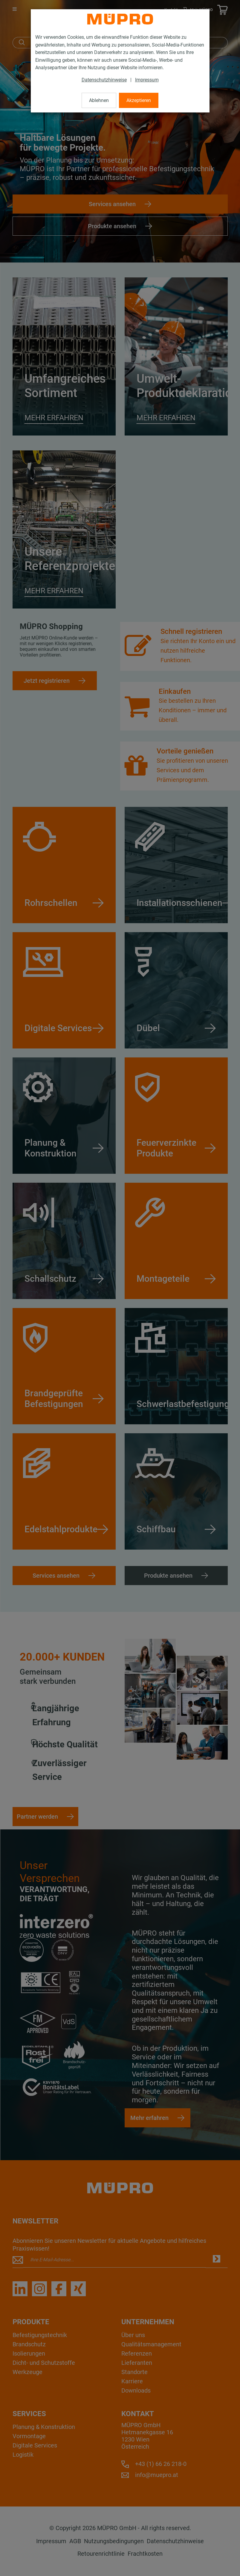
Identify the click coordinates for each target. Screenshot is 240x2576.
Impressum (147, 80)
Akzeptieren (138, 100)
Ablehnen (99, 100)
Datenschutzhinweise (104, 80)
